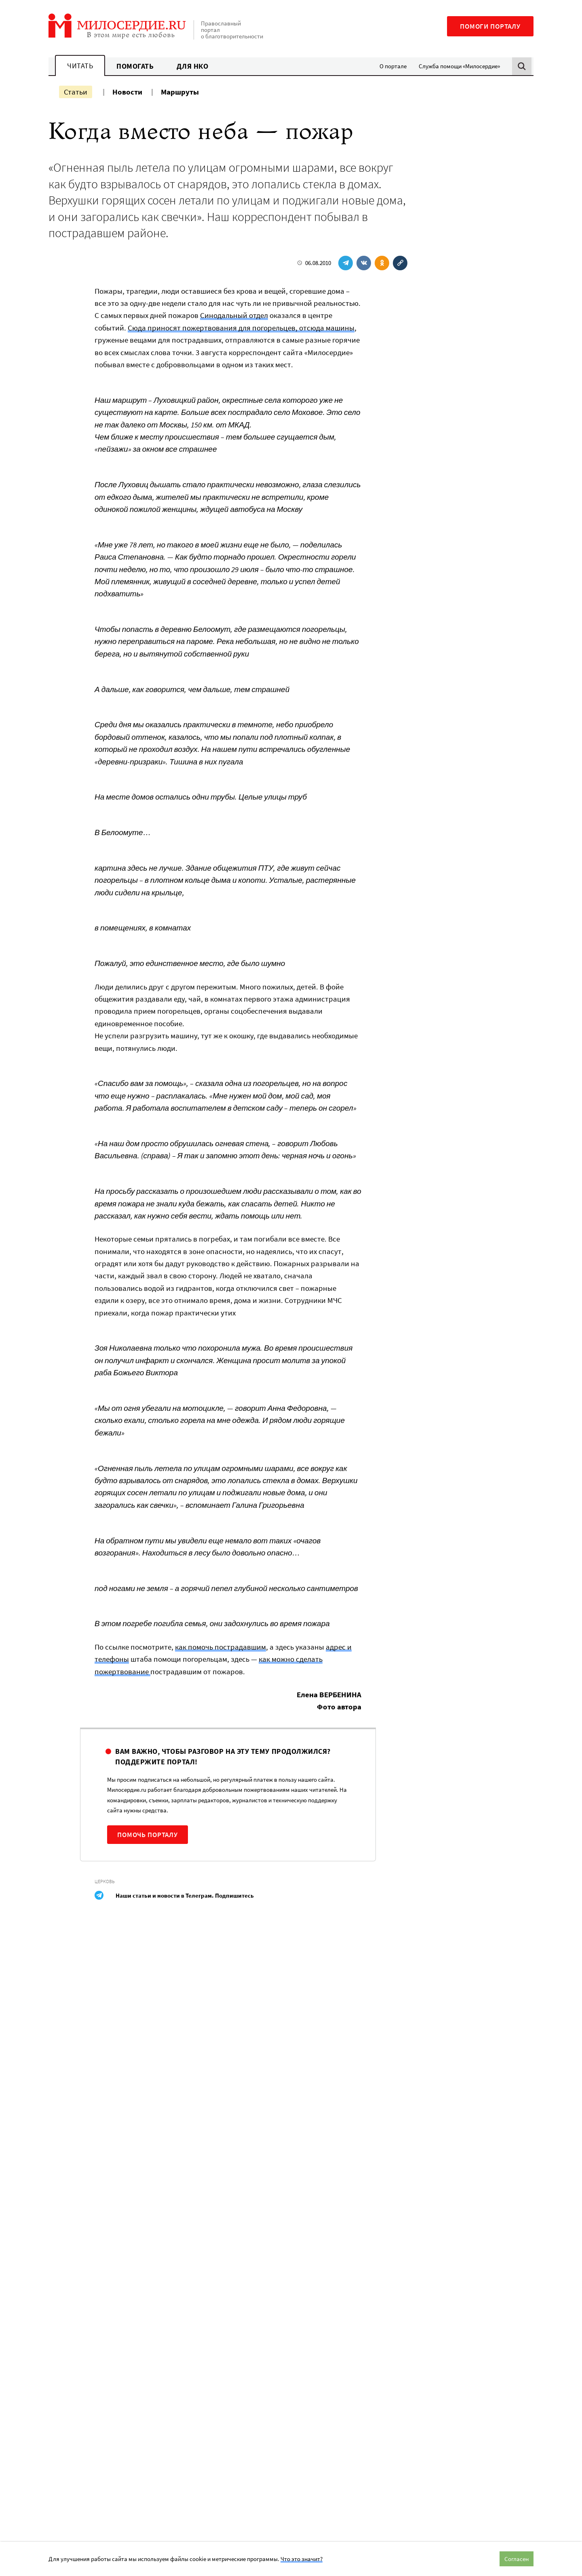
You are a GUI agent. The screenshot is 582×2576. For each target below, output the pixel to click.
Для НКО (193, 66)
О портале (393, 66)
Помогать (135, 66)
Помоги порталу (490, 26)
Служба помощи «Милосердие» (459, 66)
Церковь (105, 1881)
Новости (127, 92)
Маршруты (180, 92)
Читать (80, 65)
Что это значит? (301, 2559)
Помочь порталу (147, 1834)
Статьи (75, 92)
